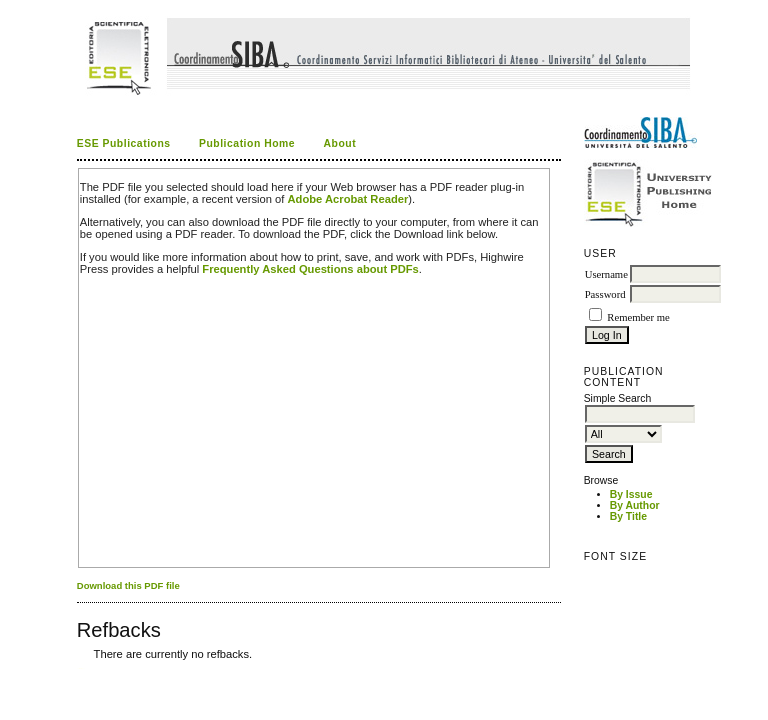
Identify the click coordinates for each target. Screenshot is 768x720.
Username (606, 274)
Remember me (638, 317)
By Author (635, 505)
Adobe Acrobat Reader (348, 199)
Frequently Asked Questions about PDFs (310, 269)
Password (605, 294)
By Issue (631, 494)
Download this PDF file (128, 585)
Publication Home (247, 143)
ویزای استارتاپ (82, 668)
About (340, 143)
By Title (628, 516)
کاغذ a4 (78, 668)
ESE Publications (124, 143)
